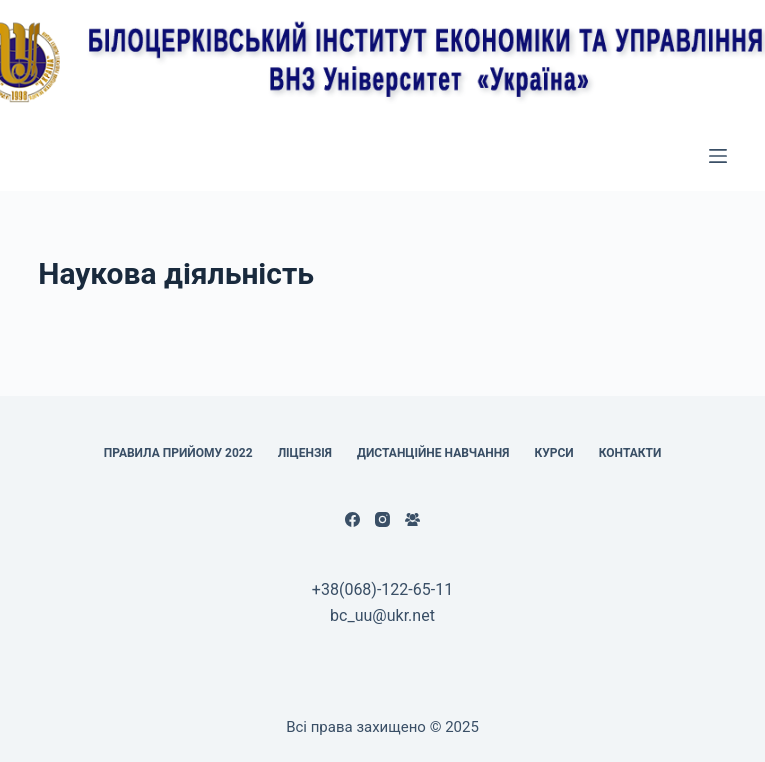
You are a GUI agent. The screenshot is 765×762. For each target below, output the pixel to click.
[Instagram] (382, 519)
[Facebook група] (412, 519)
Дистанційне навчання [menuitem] (433, 453)
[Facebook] (352, 519)
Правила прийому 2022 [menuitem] (178, 453)
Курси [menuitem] (553, 453)
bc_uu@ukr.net (382, 615)
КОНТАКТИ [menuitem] (630, 453)
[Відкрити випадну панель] (718, 156)
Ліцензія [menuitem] (305, 453)
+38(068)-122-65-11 (382, 589)
